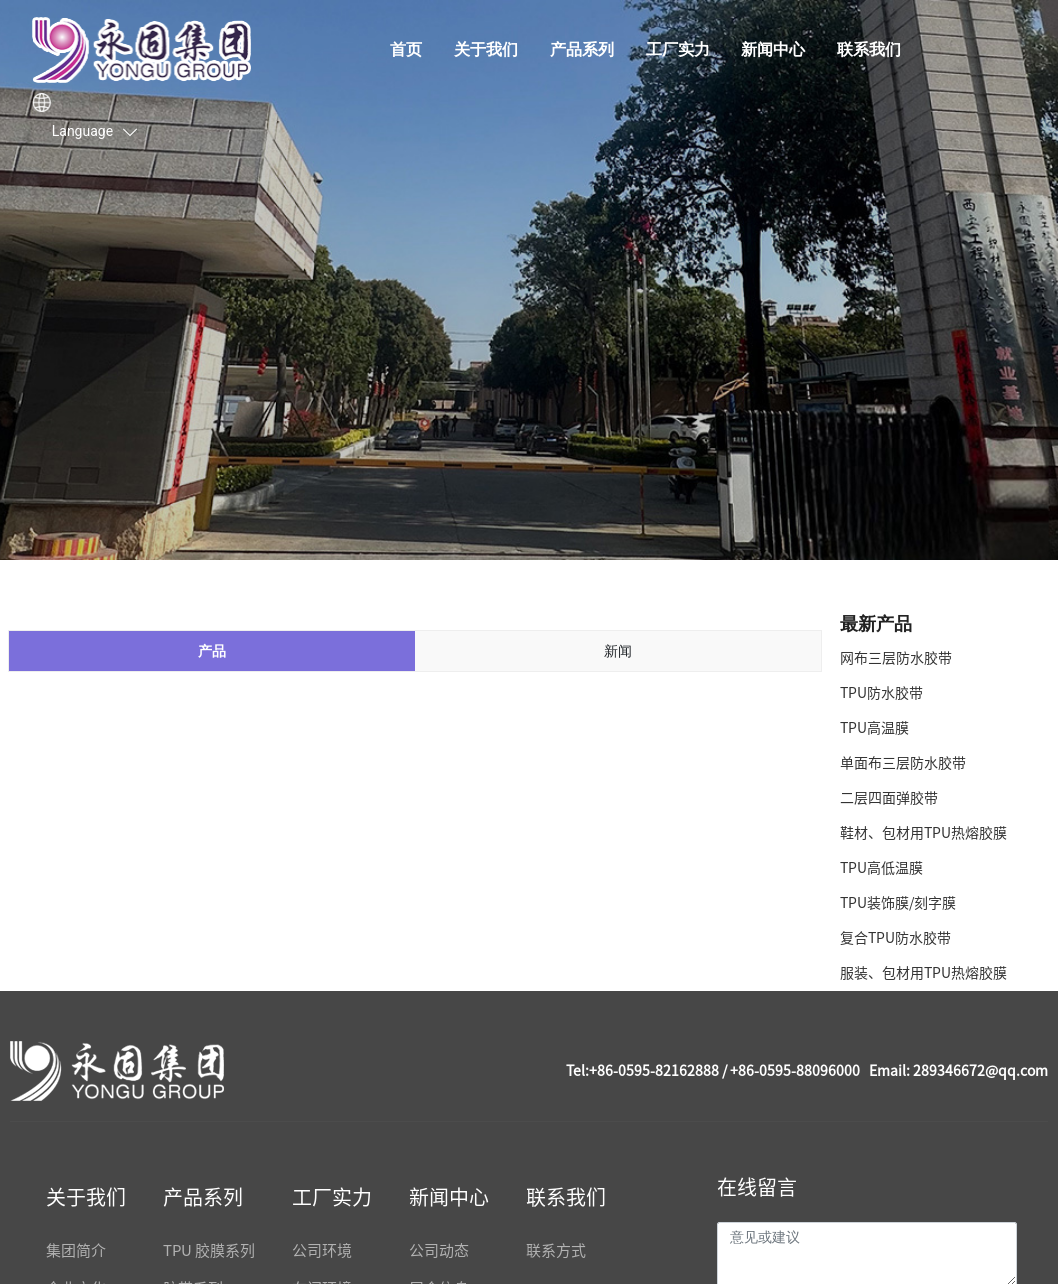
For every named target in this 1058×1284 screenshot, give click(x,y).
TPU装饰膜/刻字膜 (898, 903)
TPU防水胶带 (881, 693)
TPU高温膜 (874, 728)
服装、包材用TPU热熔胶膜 (923, 973)
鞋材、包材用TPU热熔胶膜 (923, 833)
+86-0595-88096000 (795, 1071)
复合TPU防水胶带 (895, 938)
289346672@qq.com (980, 1071)
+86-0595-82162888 (654, 1071)
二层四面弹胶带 (889, 798)
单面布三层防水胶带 (903, 763)
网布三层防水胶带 (896, 658)
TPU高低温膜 (881, 868)
